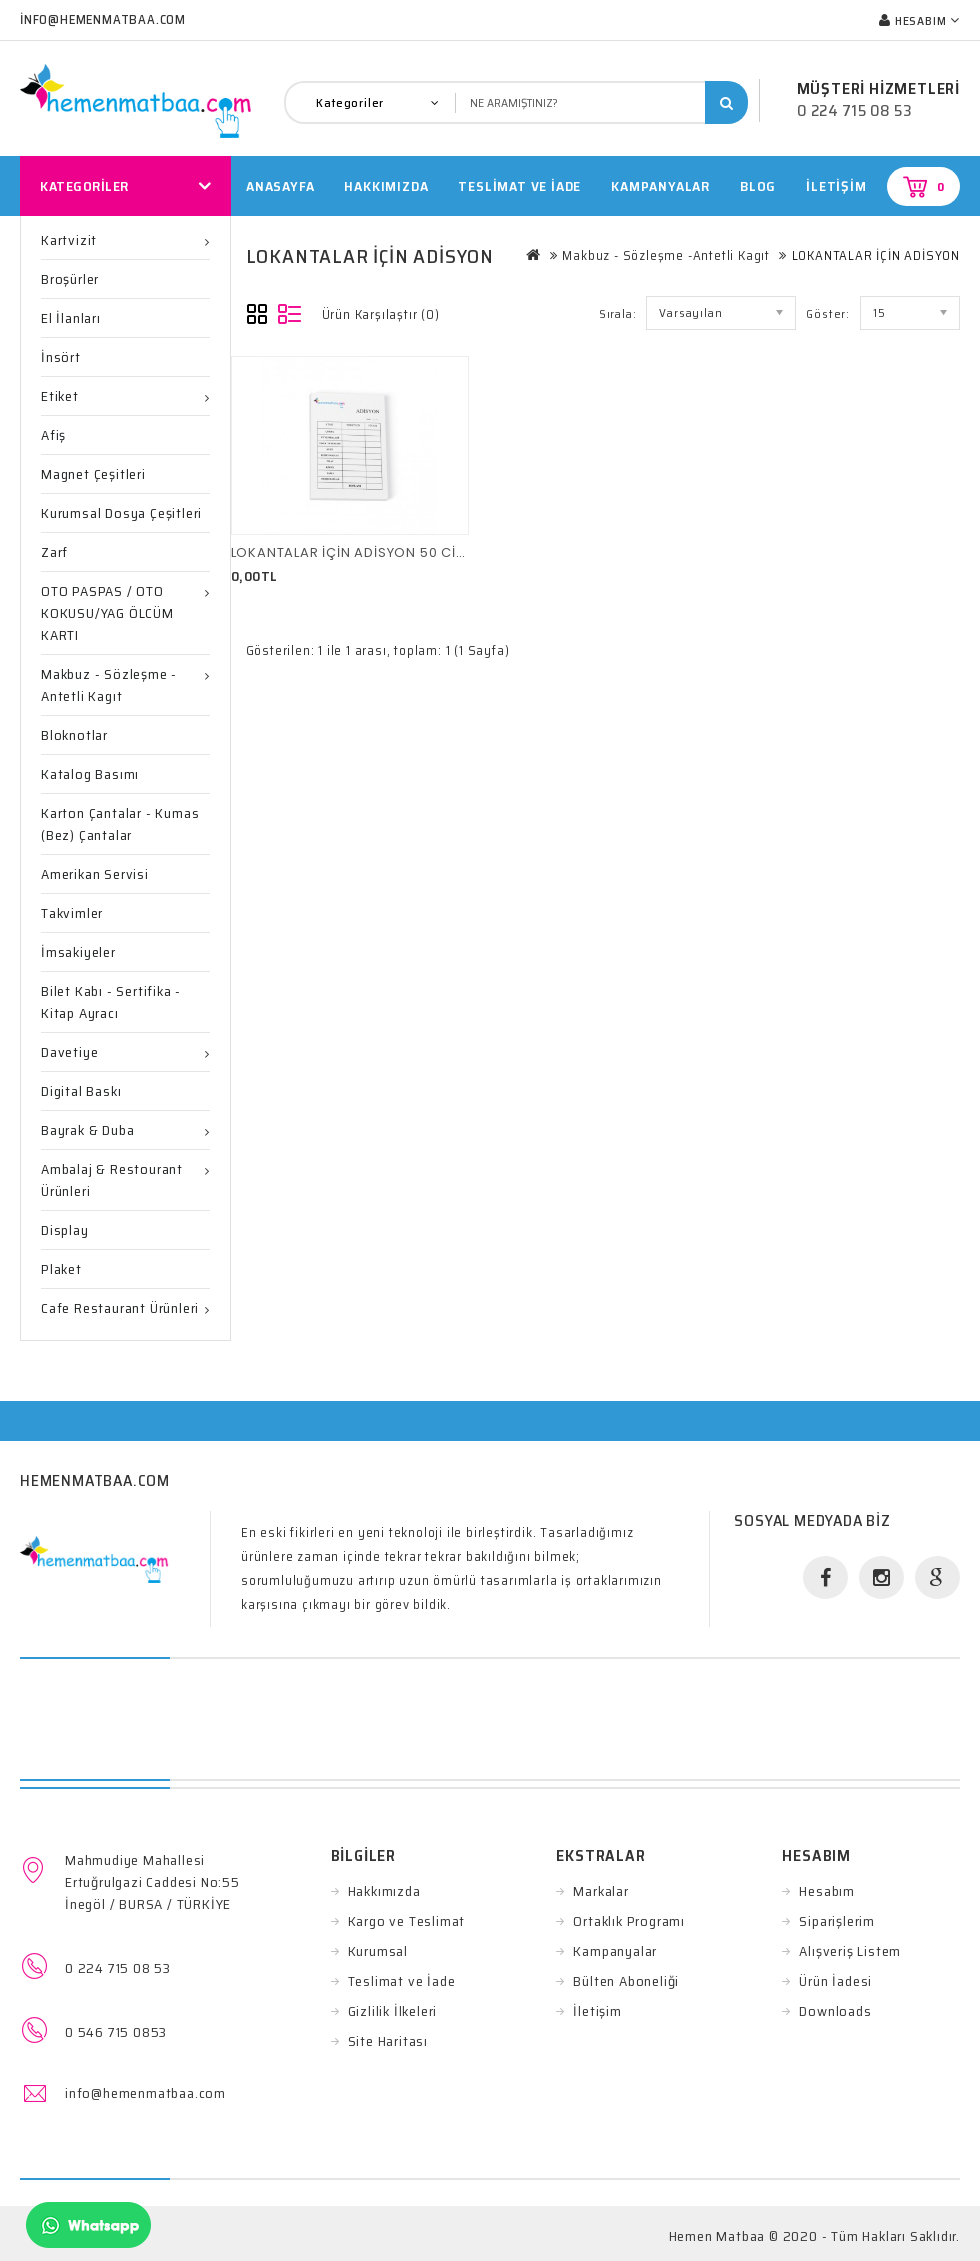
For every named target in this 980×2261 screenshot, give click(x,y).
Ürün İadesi (835, 1981)
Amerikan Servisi (95, 874)
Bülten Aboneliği (626, 1981)
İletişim (836, 186)
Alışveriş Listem (850, 1951)
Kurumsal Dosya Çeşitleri (121, 513)
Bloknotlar (74, 735)
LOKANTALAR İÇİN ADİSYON (876, 255)
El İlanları (71, 318)
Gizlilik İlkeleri (393, 2011)
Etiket (60, 396)
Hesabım (827, 1891)
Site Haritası (388, 2041)
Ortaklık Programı (629, 1921)
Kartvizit (69, 240)
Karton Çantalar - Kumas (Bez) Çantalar (120, 824)
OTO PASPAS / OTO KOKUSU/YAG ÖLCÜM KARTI (107, 613)
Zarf (54, 552)
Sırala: (618, 313)
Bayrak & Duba (87, 1130)
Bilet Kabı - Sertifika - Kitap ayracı (111, 1002)
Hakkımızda (384, 1891)
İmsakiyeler (78, 952)
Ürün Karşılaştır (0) (381, 314)
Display (65, 1230)
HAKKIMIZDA (386, 186)
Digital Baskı (81, 1091)
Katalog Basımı (90, 774)
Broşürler (70, 279)
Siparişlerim (837, 1921)
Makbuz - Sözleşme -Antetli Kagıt (109, 685)
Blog (758, 186)
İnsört (61, 357)
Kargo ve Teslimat (407, 1921)
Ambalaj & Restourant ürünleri (112, 1180)
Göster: (828, 313)
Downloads (835, 2011)
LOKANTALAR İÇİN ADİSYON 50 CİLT (350, 552)
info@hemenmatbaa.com (145, 2093)
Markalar (600, 1891)
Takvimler (72, 913)
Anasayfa (280, 186)
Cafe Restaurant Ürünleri (120, 1308)
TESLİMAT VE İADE (519, 186)
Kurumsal (378, 1951)
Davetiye (69, 1052)
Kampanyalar (660, 186)
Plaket (61, 1269)
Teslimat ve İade (402, 1981)
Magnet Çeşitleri (93, 474)
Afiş (53, 435)
